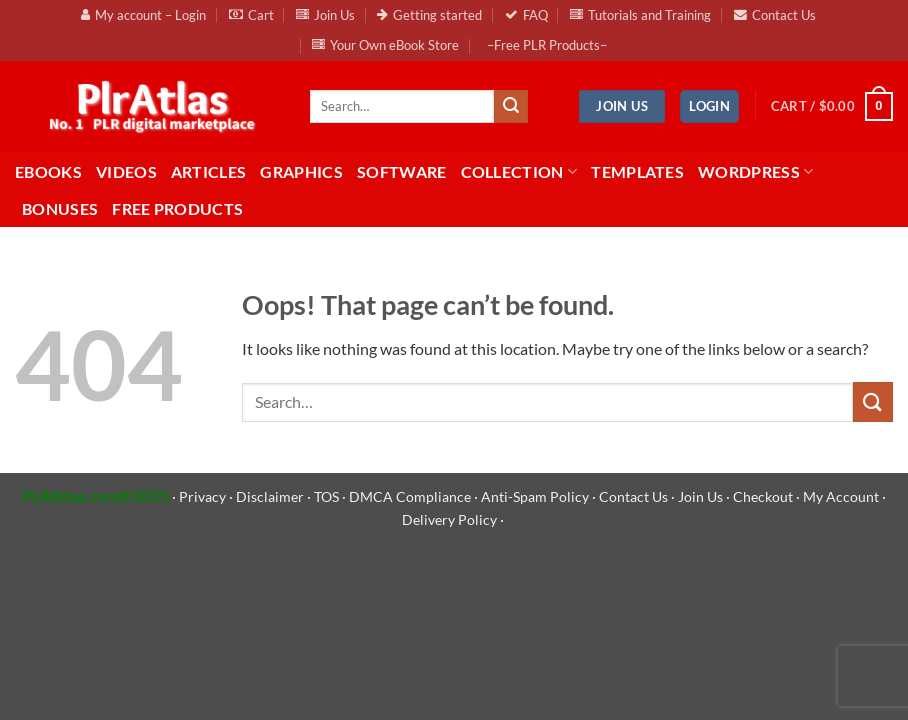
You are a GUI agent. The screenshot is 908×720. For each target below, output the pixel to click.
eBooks (48, 171)
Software (402, 171)
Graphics (301, 171)
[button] (709, 106)
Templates (637, 171)
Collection (519, 172)
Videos (126, 171)
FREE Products (177, 208)
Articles (209, 171)
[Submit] (511, 107)
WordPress (755, 172)
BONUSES (60, 208)
